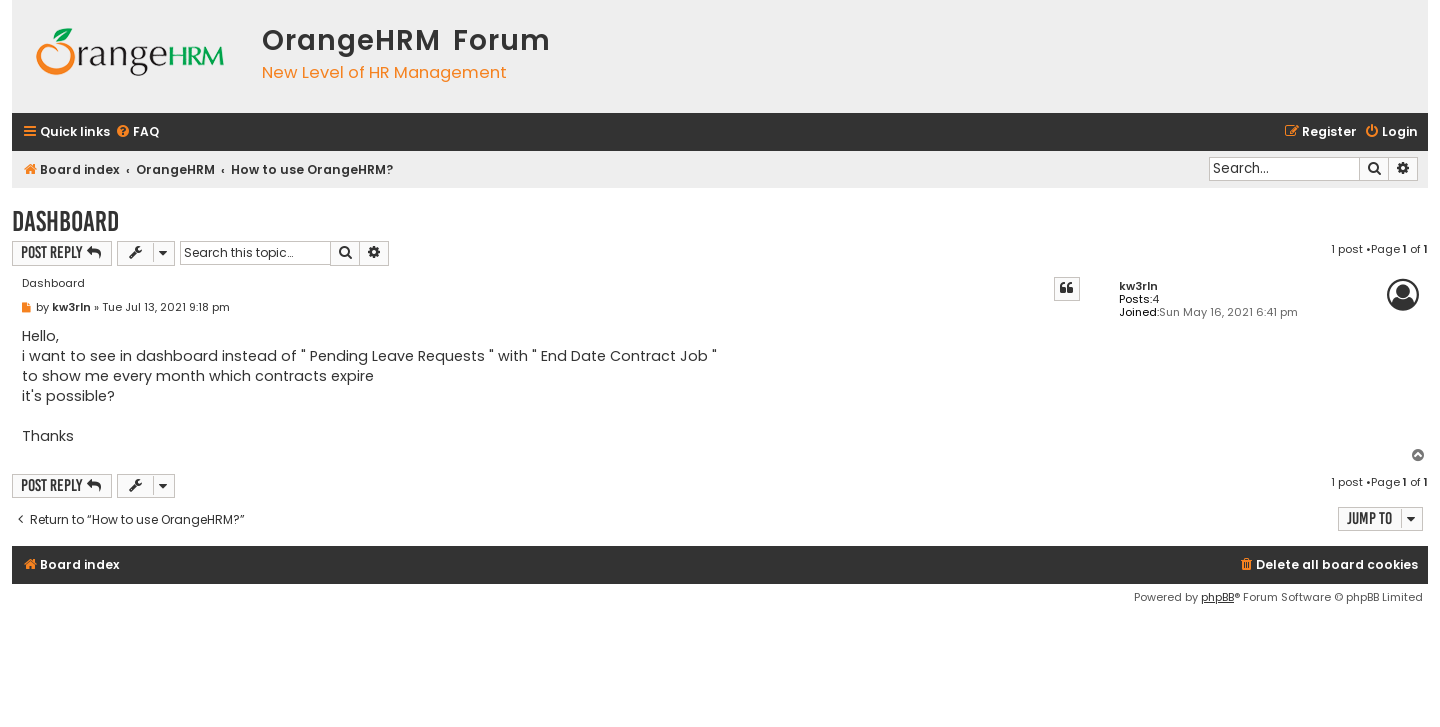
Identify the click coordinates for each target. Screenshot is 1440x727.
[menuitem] (137, 132)
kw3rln (1138, 286)
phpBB (1217, 597)
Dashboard (65, 221)
